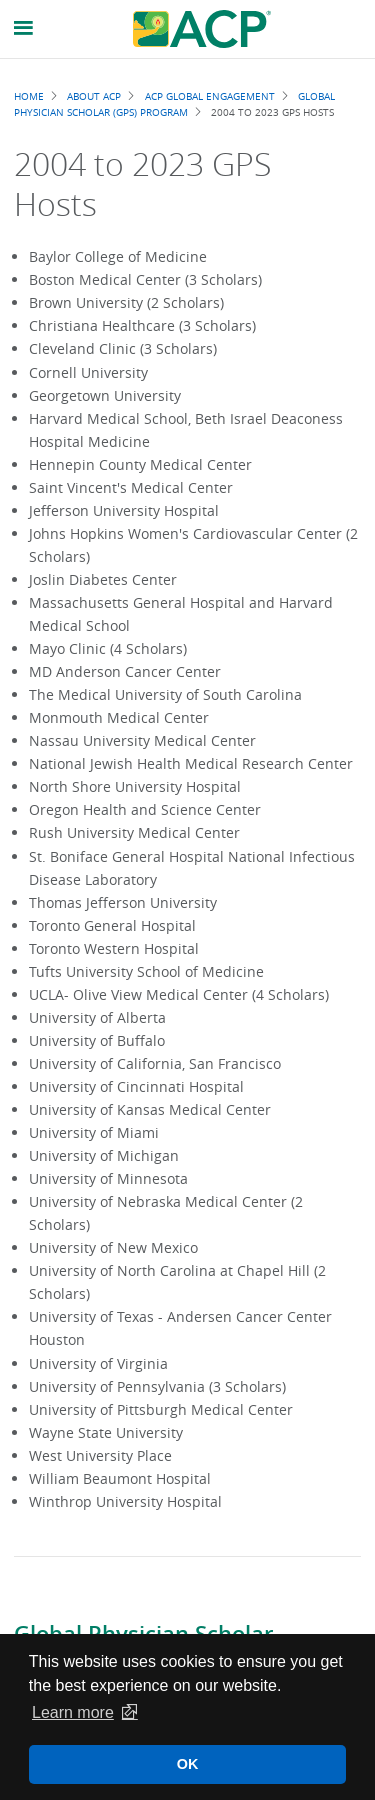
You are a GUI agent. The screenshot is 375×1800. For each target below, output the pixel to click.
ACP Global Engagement (210, 96)
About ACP (94, 96)
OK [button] (188, 1764)
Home (29, 96)
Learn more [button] (73, 1712)
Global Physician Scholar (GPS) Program (174, 104)
